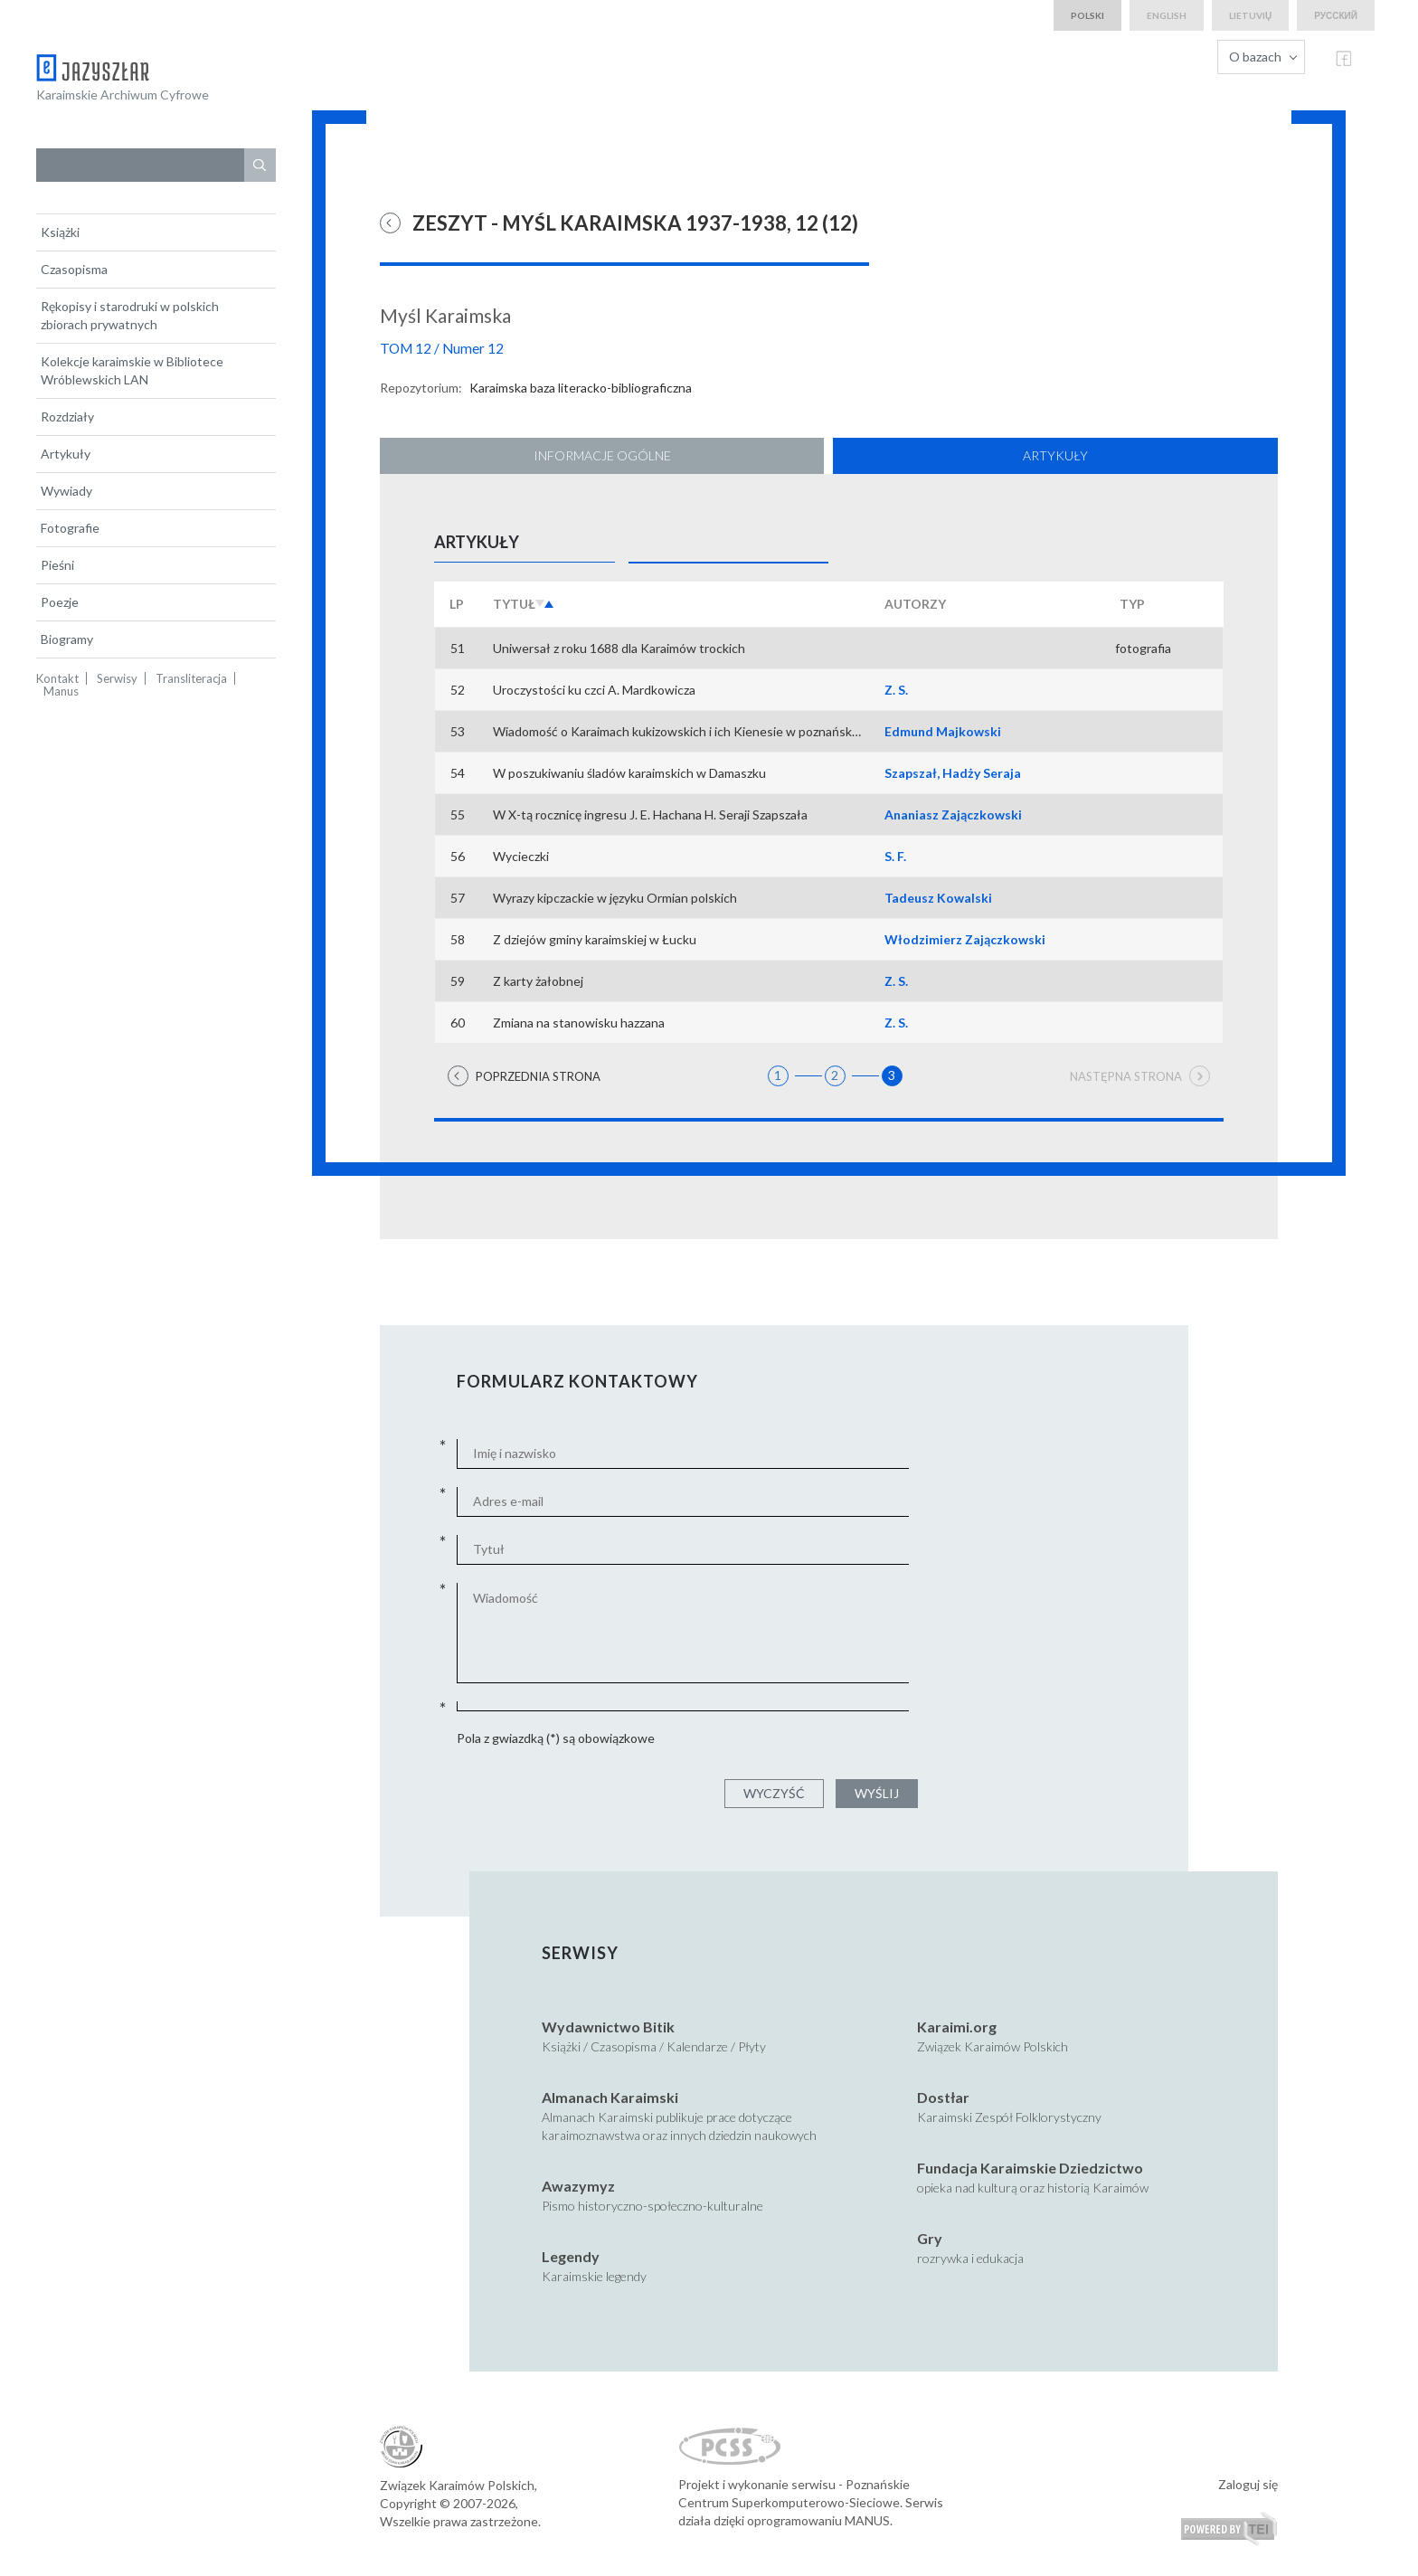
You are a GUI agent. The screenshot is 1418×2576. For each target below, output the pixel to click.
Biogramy (67, 639)
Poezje (60, 602)
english (1166, 15)
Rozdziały (67, 416)
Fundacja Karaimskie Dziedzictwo (1030, 2167)
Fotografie (70, 527)
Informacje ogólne (602, 455)
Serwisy (117, 678)
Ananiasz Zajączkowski (953, 814)
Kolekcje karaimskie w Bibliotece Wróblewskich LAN (132, 370)
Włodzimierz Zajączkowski (964, 939)
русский (1335, 15)
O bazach (1255, 56)
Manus (61, 691)
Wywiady (66, 490)
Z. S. (896, 689)
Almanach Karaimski (610, 2097)
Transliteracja (191, 678)
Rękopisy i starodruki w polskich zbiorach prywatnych (130, 315)
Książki (60, 232)
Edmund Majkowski (942, 731)
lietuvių (1250, 15)
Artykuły (65, 453)
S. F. (895, 856)
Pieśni (57, 565)
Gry (929, 2238)
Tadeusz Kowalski (938, 897)
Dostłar (943, 2097)
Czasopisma (74, 269)
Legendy (571, 2256)
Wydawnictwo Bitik (608, 2026)
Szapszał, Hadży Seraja (952, 773)
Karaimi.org (957, 2026)
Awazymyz (578, 2185)
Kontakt (57, 678)
